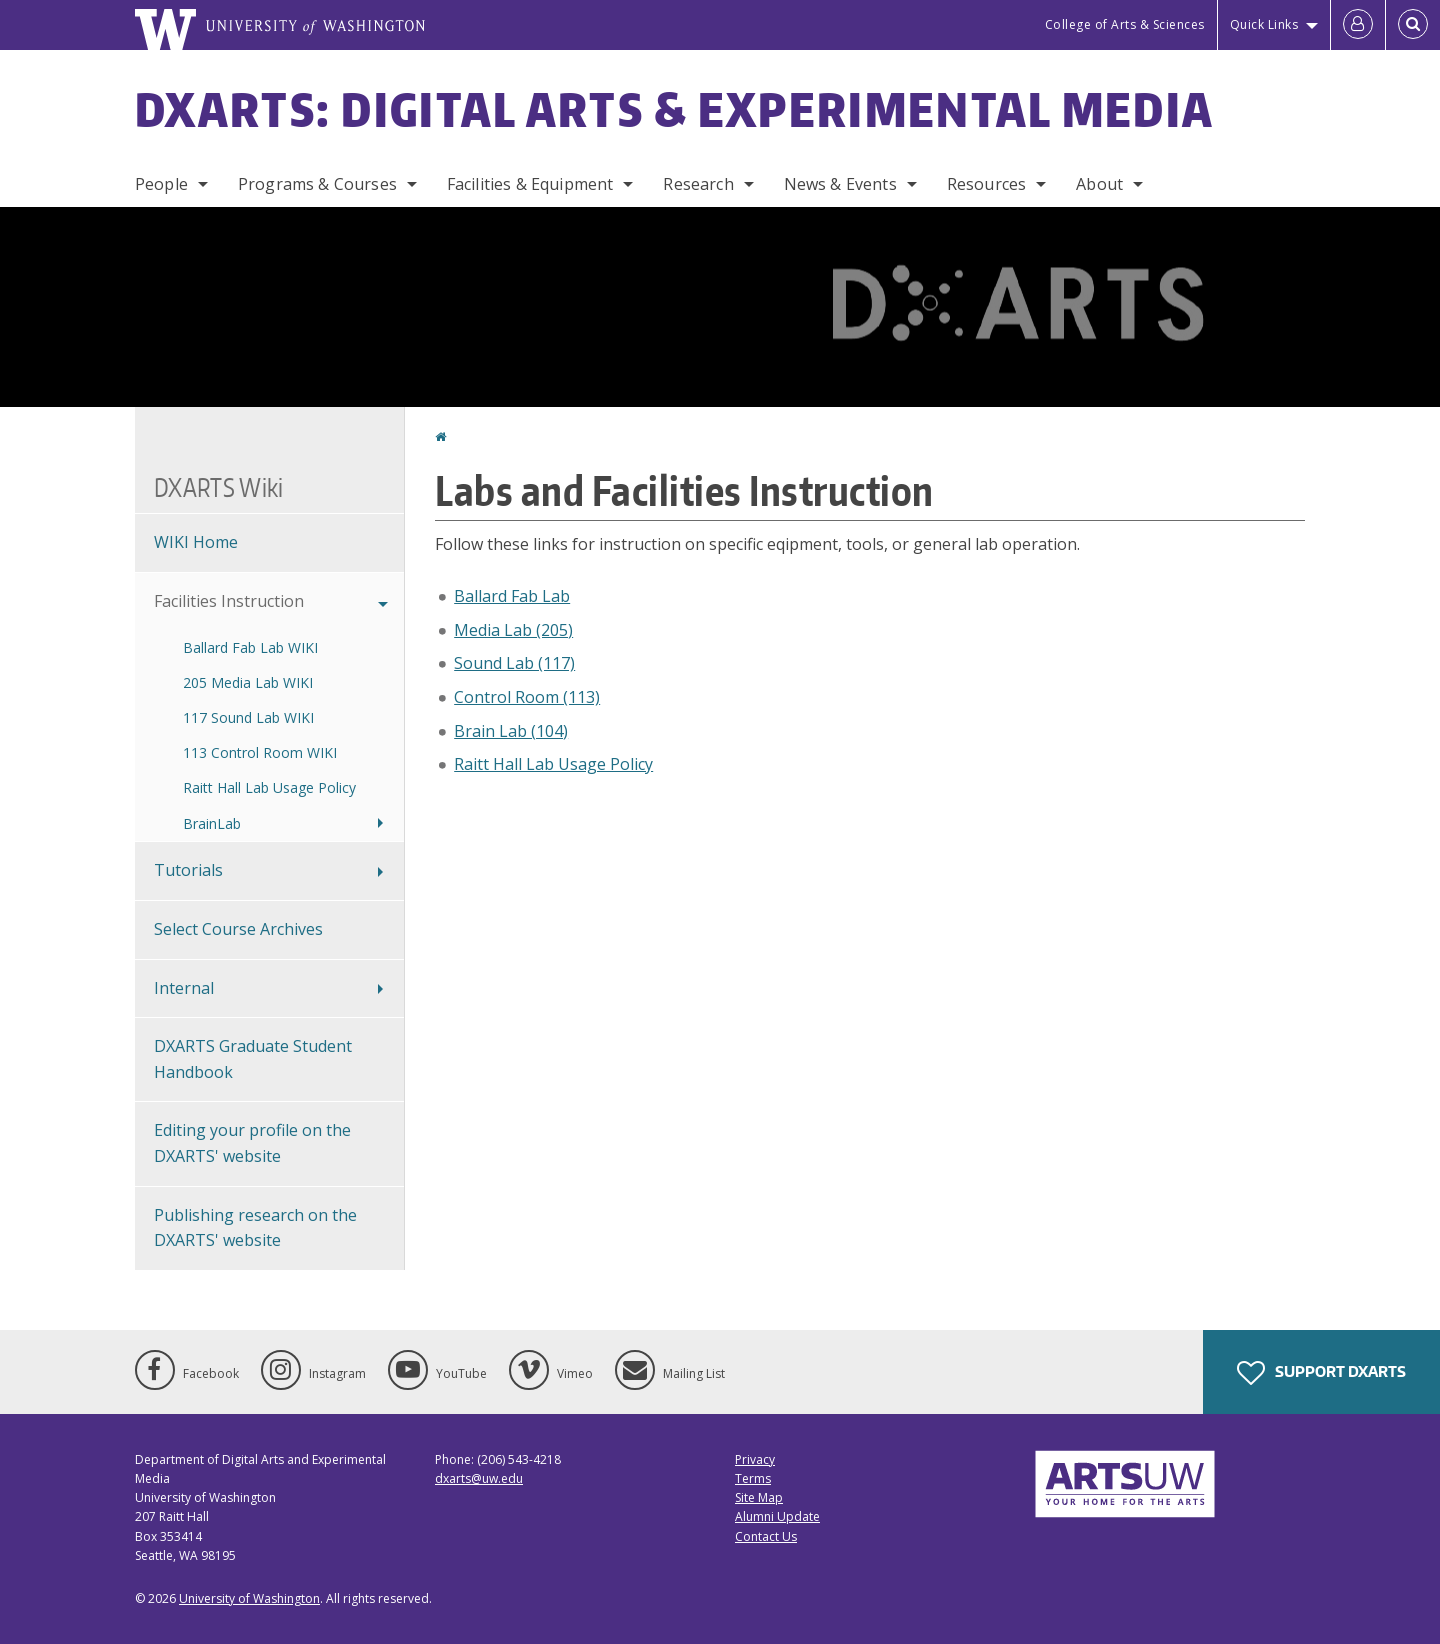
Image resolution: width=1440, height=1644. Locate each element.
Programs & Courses (317, 184)
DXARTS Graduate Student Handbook (253, 1059)
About (1099, 184)
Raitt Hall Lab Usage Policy (553, 764)
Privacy (755, 1459)
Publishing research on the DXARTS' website (255, 1228)
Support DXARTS (1321, 1373)
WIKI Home (196, 542)
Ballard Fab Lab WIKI (250, 647)
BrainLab (212, 823)
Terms (753, 1478)
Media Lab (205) (513, 630)
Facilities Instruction (229, 601)
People (161, 184)
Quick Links (1264, 24)
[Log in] (1358, 25)
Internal (184, 988)
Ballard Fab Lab (512, 596)
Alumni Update (777, 1516)
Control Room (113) (527, 697)
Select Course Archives (238, 929)
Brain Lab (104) (511, 731)
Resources (986, 184)
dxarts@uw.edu (479, 1478)
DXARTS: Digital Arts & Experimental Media (674, 109)
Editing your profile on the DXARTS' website (252, 1143)
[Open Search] (1413, 25)
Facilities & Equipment (530, 184)
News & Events (840, 184)
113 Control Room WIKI (260, 752)
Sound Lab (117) (514, 663)
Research (698, 184)
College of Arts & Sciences (1125, 24)
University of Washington (249, 1598)
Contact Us (766, 1536)
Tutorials (188, 870)
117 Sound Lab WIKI (248, 717)
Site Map (759, 1497)
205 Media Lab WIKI (248, 682)
